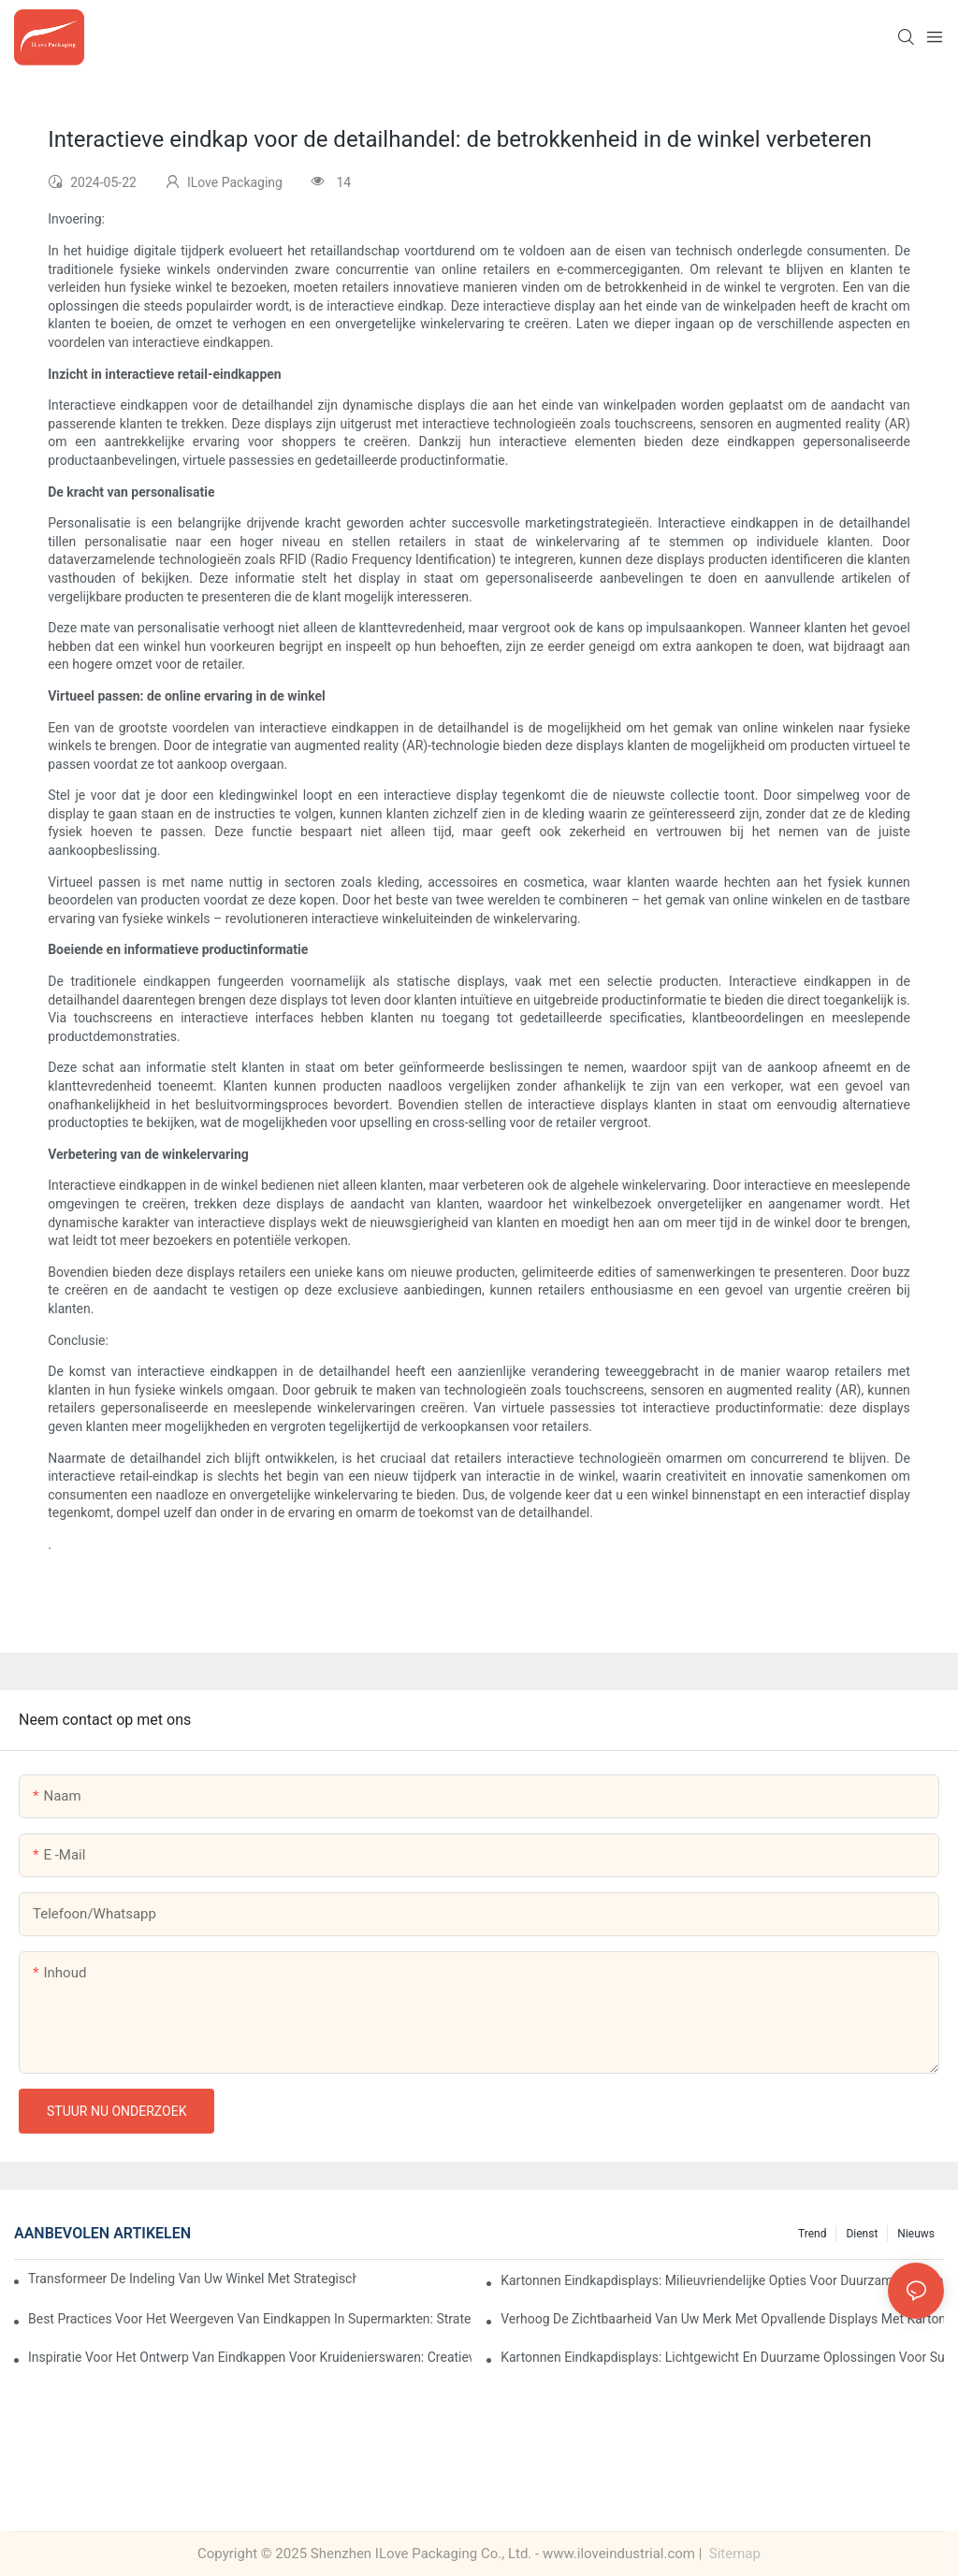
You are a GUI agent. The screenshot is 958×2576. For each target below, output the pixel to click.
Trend (812, 2233)
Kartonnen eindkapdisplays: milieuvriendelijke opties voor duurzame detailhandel (722, 2280)
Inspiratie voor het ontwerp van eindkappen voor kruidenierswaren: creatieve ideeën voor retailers (250, 2357)
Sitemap (733, 2553)
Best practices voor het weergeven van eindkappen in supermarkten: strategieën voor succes (250, 2318)
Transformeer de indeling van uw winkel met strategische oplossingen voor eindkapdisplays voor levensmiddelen (192, 2278)
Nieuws (916, 2233)
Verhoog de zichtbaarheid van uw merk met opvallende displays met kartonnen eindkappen (722, 2318)
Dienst (862, 2233)
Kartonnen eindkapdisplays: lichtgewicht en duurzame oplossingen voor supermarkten (722, 2357)
